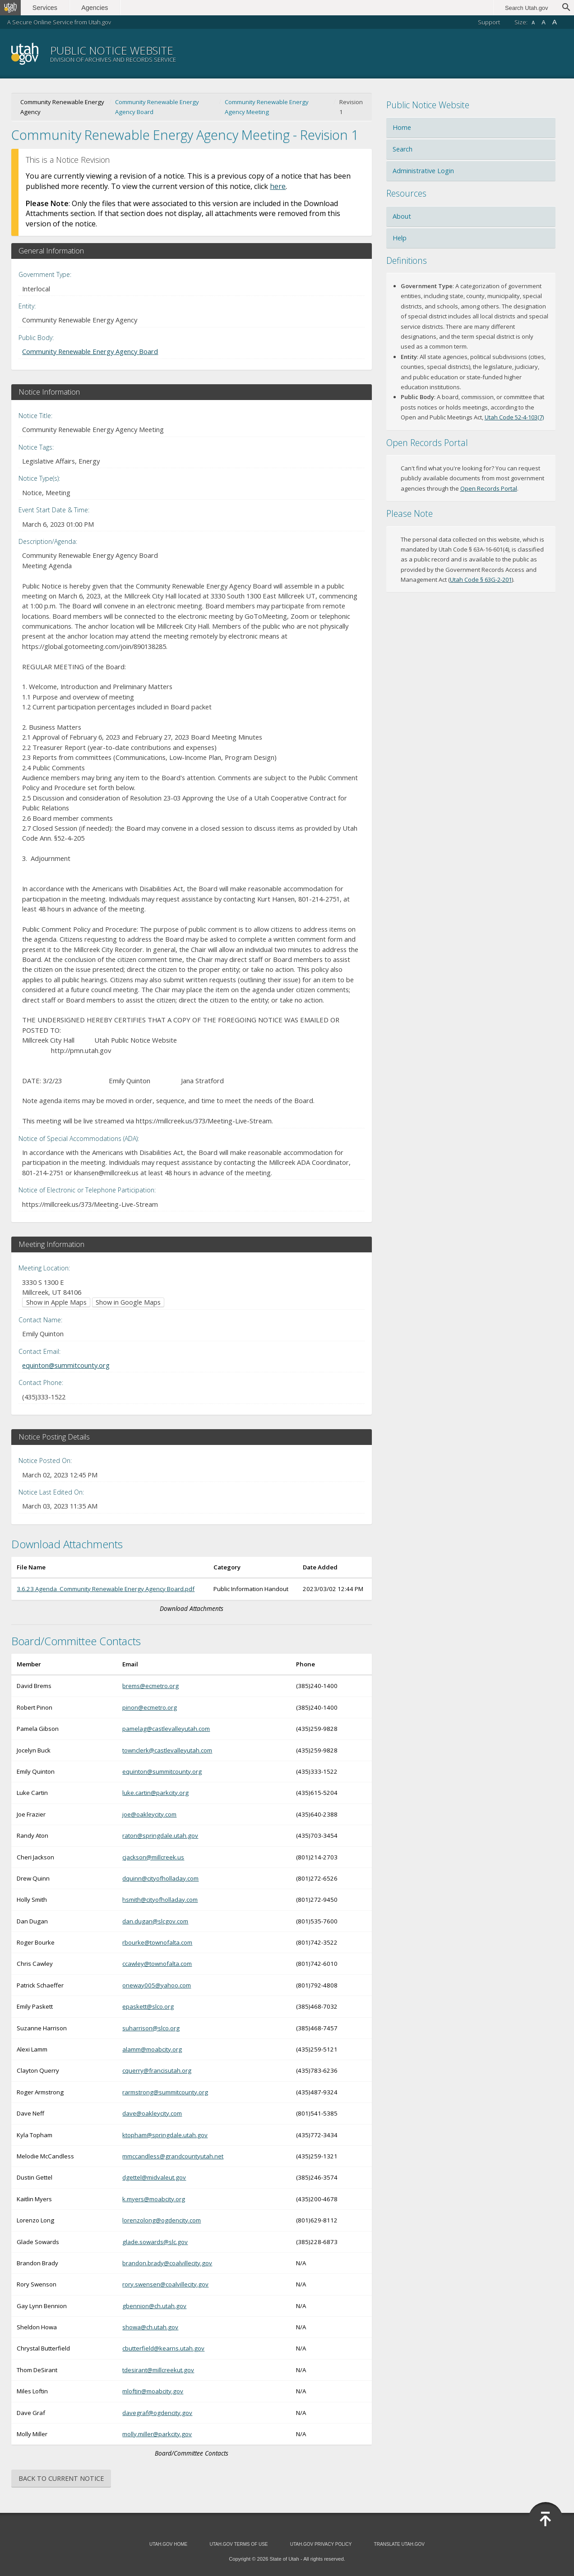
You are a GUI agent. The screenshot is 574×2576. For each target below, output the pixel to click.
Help (400, 238)
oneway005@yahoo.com (156, 1985)
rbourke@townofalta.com (157, 1942)
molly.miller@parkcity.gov (157, 2434)
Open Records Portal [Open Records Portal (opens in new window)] (488, 488)
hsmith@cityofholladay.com (160, 1899)
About (402, 216)
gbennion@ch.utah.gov (154, 2306)
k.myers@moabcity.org (153, 2199)
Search (402, 149)
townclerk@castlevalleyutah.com (167, 1750)
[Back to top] (545, 2519)
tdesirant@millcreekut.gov (158, 2370)
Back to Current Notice (61, 2478)
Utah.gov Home (168, 2544)
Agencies (98, 7)
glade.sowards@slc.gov (155, 2242)
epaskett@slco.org (148, 2006)
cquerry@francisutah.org (156, 2070)
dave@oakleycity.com (152, 2113)
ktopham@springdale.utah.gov (165, 2135)
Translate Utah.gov (399, 2544)
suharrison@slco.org (151, 2028)
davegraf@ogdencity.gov (157, 2413)
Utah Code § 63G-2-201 (481, 579)
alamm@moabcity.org (152, 2049)
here (278, 186)
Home (402, 127)
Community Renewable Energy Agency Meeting (267, 107)
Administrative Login (423, 170)
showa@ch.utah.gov (150, 2327)
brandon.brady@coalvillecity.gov (167, 2263)
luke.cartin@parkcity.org (155, 1793)
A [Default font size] (544, 22)
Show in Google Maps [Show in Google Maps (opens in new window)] (128, 1302)
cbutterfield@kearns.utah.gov (163, 2348)
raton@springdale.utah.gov (160, 1835)
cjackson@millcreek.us (153, 1857)
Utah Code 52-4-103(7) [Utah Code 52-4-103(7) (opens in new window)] (514, 417)
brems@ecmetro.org (150, 1686)
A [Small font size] (533, 22)
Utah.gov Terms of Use (238, 2544)
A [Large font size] (554, 22)
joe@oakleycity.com (149, 1814)
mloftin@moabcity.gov (152, 2391)
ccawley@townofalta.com (157, 1964)
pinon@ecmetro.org (149, 1707)
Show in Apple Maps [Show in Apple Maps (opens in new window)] (56, 1302)
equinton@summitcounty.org (66, 1365)
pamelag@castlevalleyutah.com (166, 1729)
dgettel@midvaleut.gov (154, 2177)
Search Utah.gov (526, 8)
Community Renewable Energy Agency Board (157, 107)
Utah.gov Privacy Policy (321, 2544)
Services (48, 7)
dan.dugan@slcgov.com (155, 1921)
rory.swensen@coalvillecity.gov (165, 2284)
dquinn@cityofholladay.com (160, 1878)
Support (489, 22)
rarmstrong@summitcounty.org (165, 2092)
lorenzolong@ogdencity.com (161, 2220)
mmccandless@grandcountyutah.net (172, 2156)
